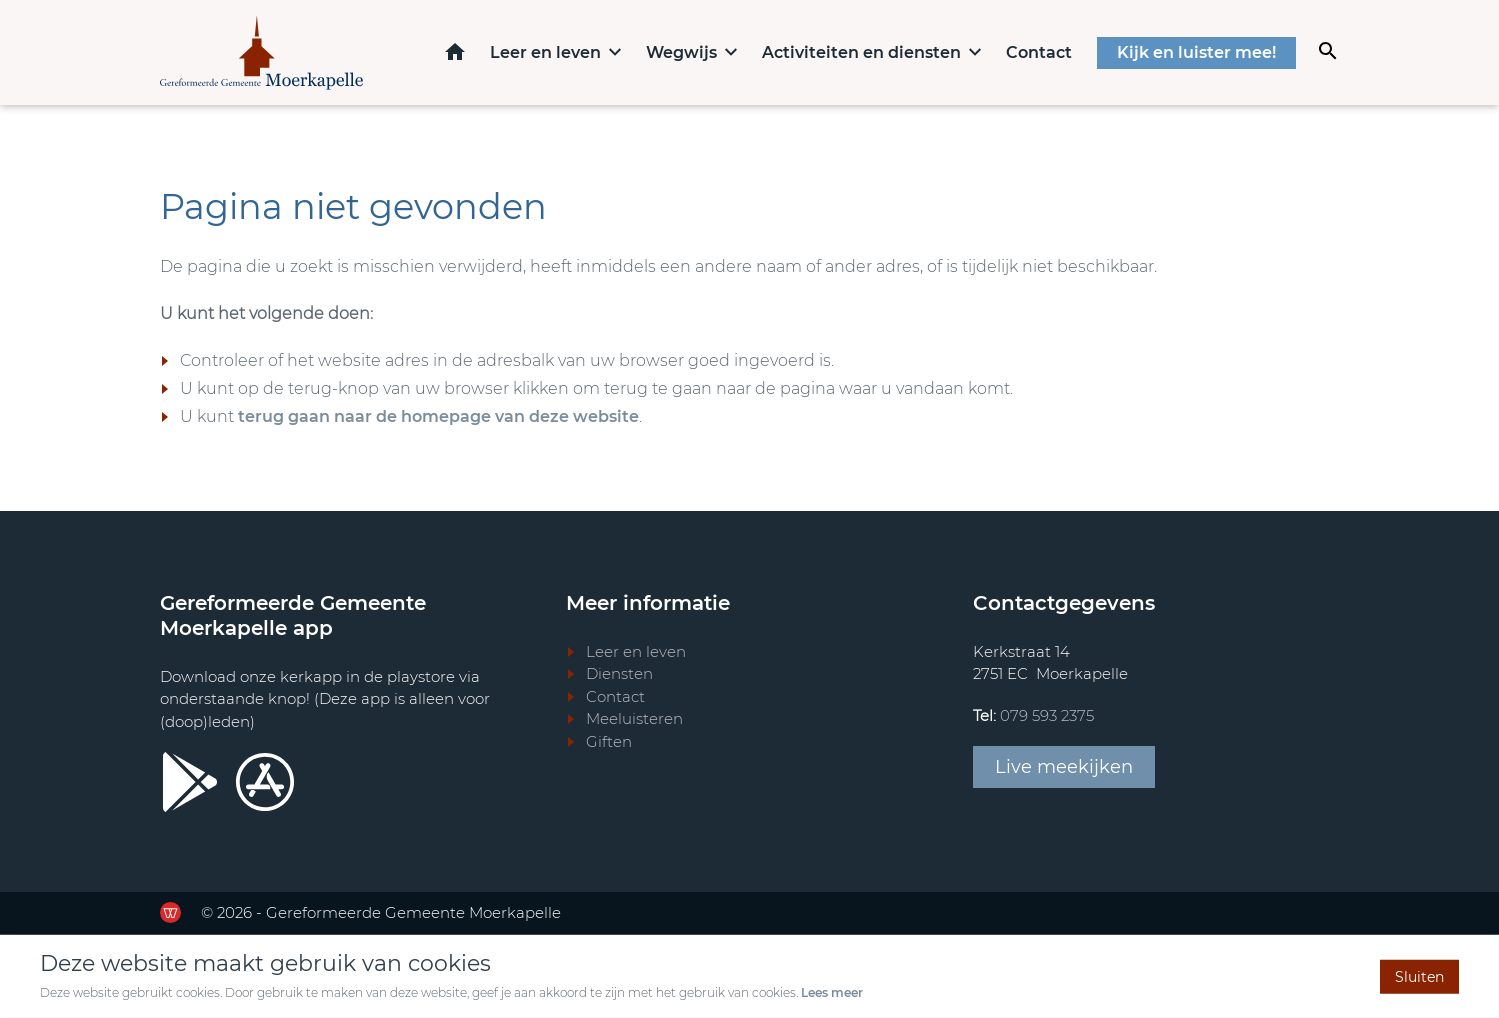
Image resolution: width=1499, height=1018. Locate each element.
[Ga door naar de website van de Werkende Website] (170, 912)
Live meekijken (1064, 767)
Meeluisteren (634, 718)
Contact (1039, 52)
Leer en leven (545, 52)
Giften (609, 741)
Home (455, 51)
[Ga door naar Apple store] (265, 782)
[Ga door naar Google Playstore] (190, 782)
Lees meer (832, 992)
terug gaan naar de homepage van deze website (438, 416)
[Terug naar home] (261, 52)
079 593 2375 (1047, 715)
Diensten (619, 673)
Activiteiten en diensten (861, 52)
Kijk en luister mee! (1196, 52)
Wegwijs (681, 52)
